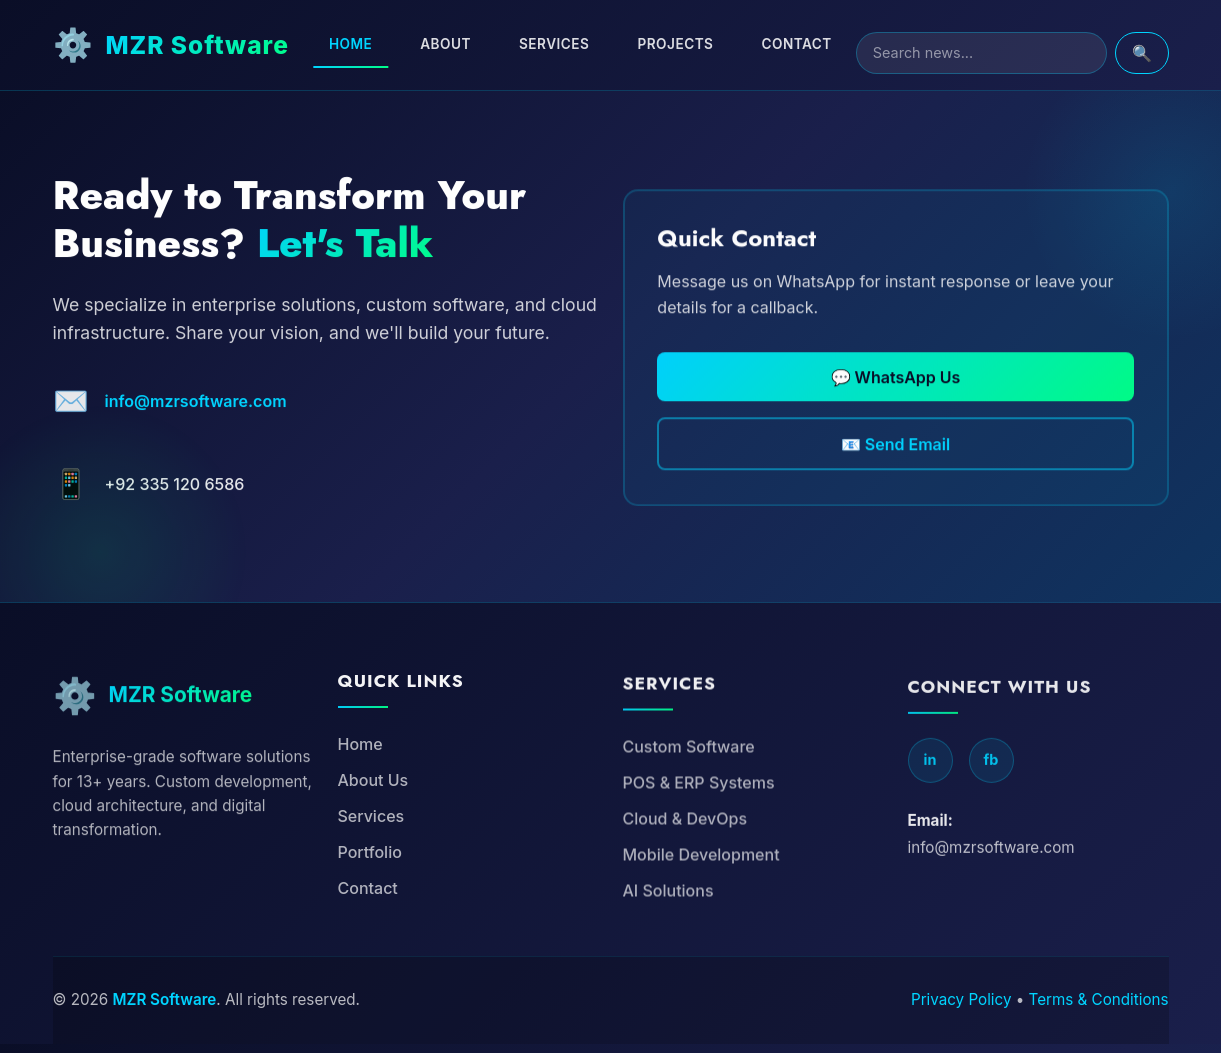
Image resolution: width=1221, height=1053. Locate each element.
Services (584, 44)
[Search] (996, 53)
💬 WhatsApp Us (896, 416)
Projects (706, 44)
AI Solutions (668, 966)
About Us (373, 844)
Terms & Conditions (1099, 1008)
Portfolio (370, 916)
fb (991, 845)
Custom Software (689, 822)
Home (380, 44)
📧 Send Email (895, 490)
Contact (826, 44)
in (930, 845)
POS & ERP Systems (699, 858)
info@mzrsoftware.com (196, 427)
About (475, 44)
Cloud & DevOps (685, 894)
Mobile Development (701, 930)
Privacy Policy (961, 1008)
